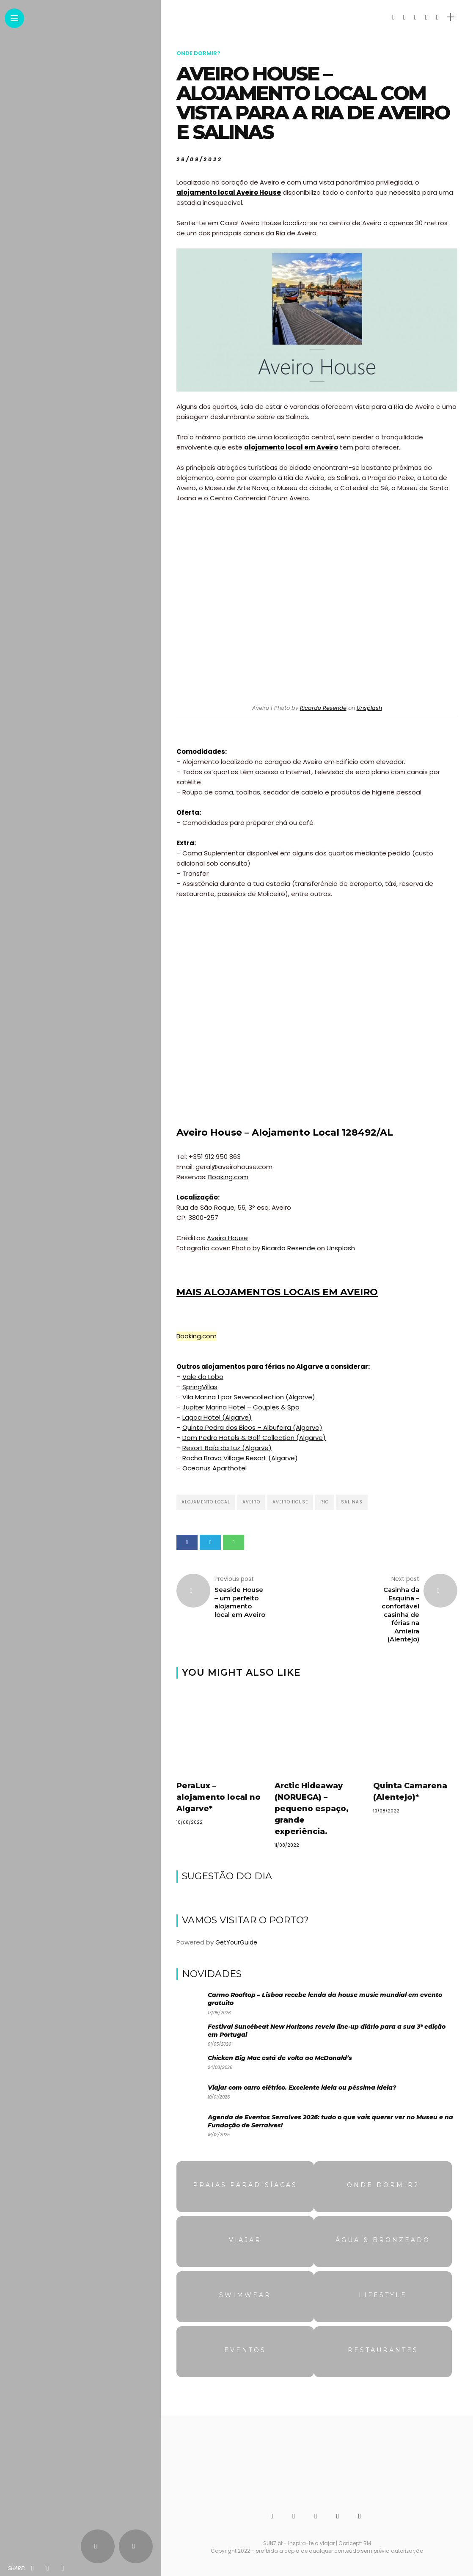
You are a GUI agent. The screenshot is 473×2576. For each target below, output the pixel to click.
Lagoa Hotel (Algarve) (217, 1417)
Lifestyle (383, 2295)
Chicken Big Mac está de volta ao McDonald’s (280, 2058)
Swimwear (245, 2295)
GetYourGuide (236, 1942)
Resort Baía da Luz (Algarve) (227, 1447)
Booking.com (228, 1176)
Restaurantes (383, 2350)
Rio (324, 1502)
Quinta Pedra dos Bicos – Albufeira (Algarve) (252, 1427)
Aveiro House (227, 1237)
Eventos (245, 2350)
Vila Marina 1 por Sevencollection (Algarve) (248, 1397)
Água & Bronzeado (383, 2240)
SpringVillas (199, 1386)
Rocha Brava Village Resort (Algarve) (240, 1457)
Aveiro (251, 1502)
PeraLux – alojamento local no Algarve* (218, 1797)
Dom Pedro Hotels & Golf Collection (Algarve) (254, 1437)
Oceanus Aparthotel (214, 1468)
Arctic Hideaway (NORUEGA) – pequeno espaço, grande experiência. (312, 1808)
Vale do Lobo (202, 1376)
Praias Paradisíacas (245, 2185)
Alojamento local (206, 1502)
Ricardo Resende (323, 708)
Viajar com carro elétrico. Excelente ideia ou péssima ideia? (302, 2087)
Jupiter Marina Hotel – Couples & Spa (241, 1407)
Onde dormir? (198, 53)
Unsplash (369, 708)
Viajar (245, 2240)
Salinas (352, 1502)
